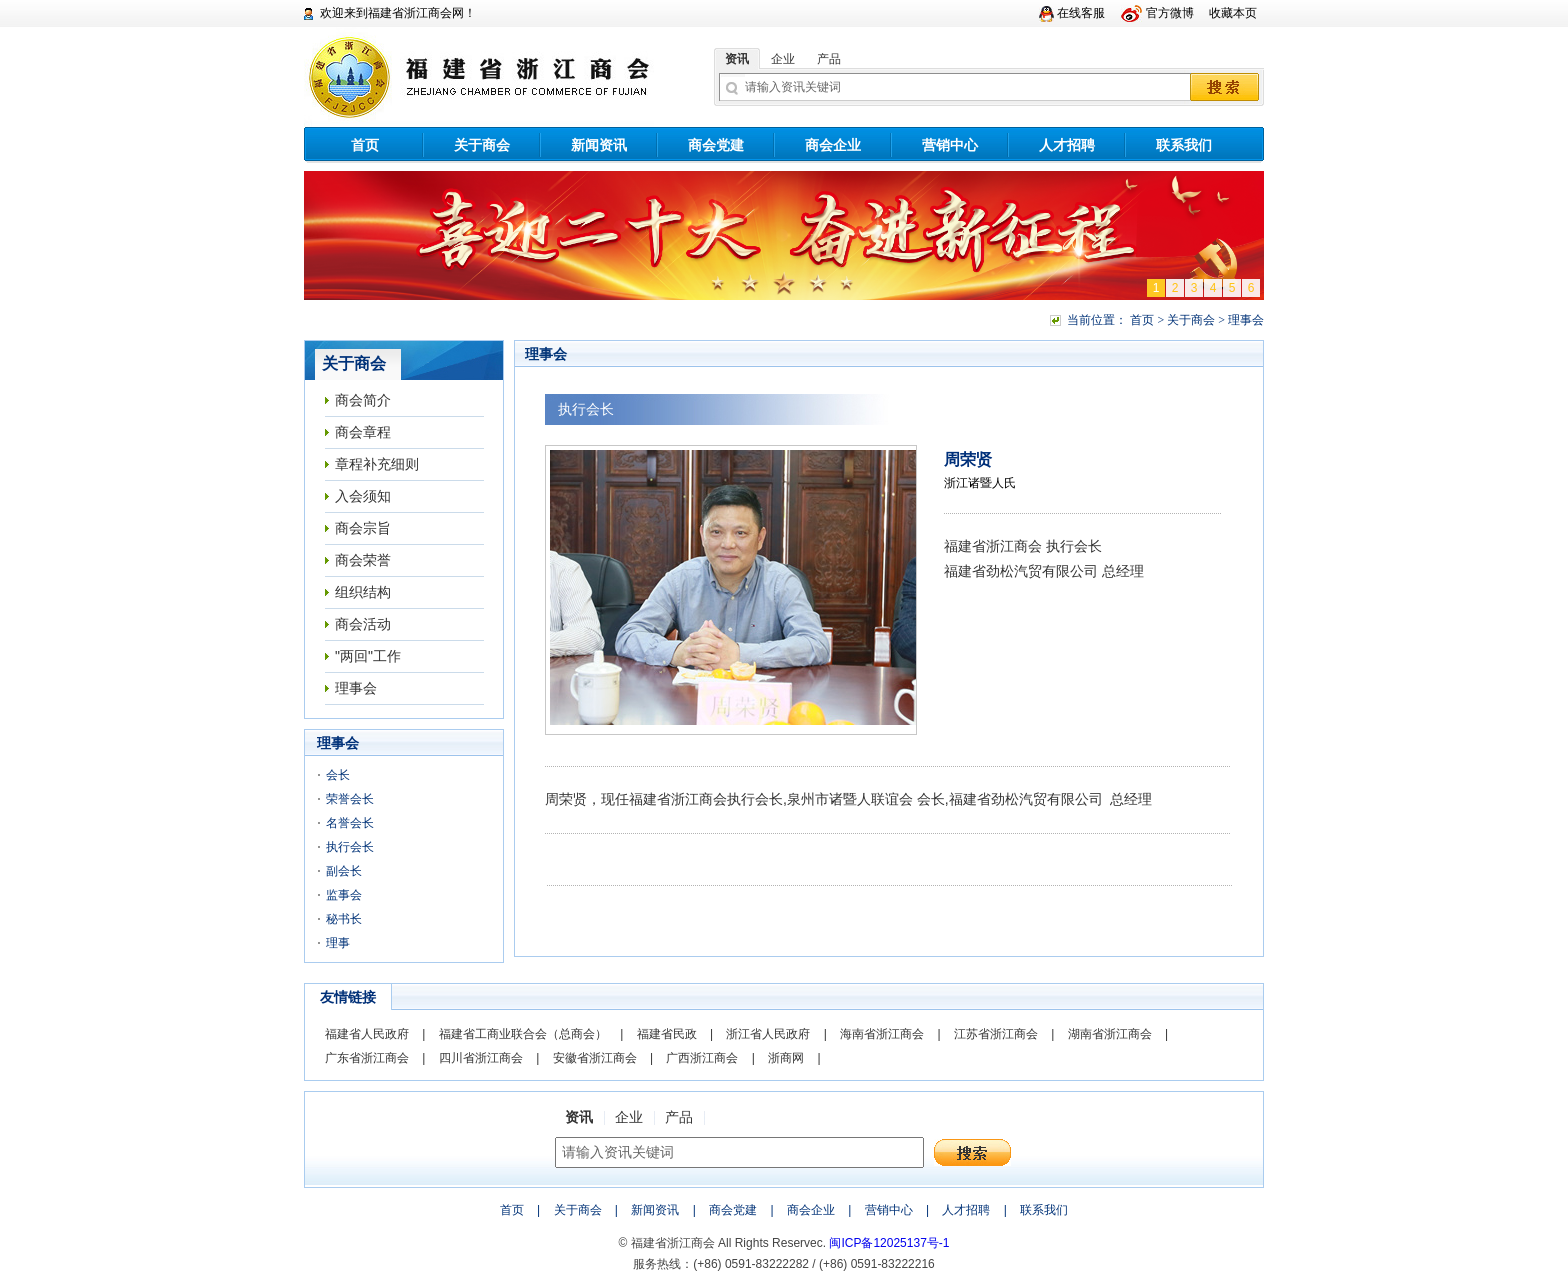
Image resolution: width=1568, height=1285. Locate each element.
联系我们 (1184, 145)
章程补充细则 (377, 464)
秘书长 (344, 919)
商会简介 (363, 400)
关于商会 (482, 145)
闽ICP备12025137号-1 (889, 1243)
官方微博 (1170, 13)
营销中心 (950, 145)
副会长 (344, 871)
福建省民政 (667, 1034)
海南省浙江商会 (882, 1034)
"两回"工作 (368, 656)
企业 (783, 59)
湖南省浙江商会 (1110, 1034)
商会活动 (363, 624)
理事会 (356, 688)
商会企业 (833, 145)
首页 (365, 145)
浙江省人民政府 (768, 1034)
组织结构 (363, 592)
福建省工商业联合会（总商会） (523, 1034)
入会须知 (363, 496)
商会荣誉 (363, 560)
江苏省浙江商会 (996, 1034)
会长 (338, 775)
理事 (338, 943)
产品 (829, 59)
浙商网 (786, 1058)
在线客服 (1081, 13)
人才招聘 (1067, 145)
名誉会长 (350, 823)
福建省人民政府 (367, 1034)
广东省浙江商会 (367, 1058)
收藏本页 (1233, 13)
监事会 (344, 895)
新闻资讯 (599, 145)
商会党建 (716, 145)
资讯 (737, 59)
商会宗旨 (363, 528)
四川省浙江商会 (481, 1058)
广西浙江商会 (702, 1058)
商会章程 (363, 432)
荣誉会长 (350, 799)
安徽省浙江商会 (595, 1058)
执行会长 (350, 847)
